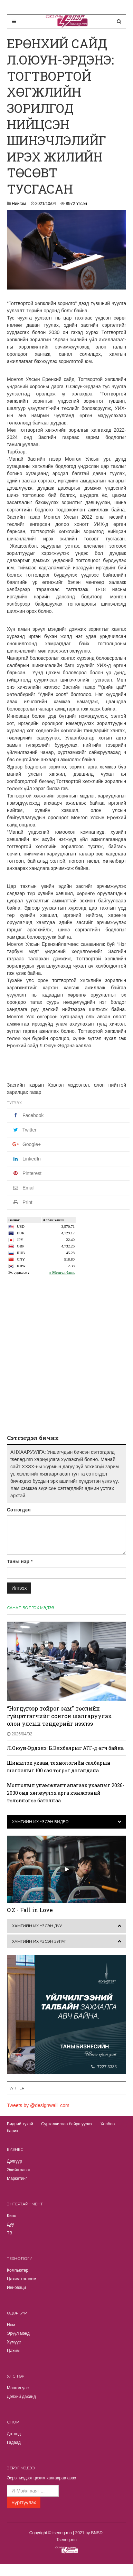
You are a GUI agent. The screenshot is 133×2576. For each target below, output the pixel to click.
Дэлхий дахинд (21, 2396)
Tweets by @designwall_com (38, 2105)
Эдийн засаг (18, 2169)
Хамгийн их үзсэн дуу (37, 1925)
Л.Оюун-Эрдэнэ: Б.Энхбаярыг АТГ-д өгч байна (65, 1748)
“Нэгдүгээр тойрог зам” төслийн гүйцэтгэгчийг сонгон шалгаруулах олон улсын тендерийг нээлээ (59, 1716)
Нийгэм (19, 203)
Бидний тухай (20, 2124)
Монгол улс (18, 2388)
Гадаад (14, 2442)
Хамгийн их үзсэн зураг (39, 1941)
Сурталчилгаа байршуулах (66, 2124)
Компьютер (17, 2270)
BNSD (97, 2532)
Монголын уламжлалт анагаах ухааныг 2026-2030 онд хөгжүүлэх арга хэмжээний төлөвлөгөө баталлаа (65, 1793)
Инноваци (16, 2287)
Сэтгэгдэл (19, 1509)
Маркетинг (17, 2178)
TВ (9, 2233)
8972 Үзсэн (76, 203)
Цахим (13, 2350)
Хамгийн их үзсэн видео (40, 1821)
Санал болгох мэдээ (31, 1607)
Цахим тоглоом (21, 2278)
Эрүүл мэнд (18, 2333)
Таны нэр (18, 1561)
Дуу (10, 2224)
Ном (11, 2324)
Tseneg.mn (66, 2539)
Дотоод (14, 2433)
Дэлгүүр (14, 2161)
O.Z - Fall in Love (30, 1909)
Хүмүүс (14, 2342)
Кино (11, 2215)
